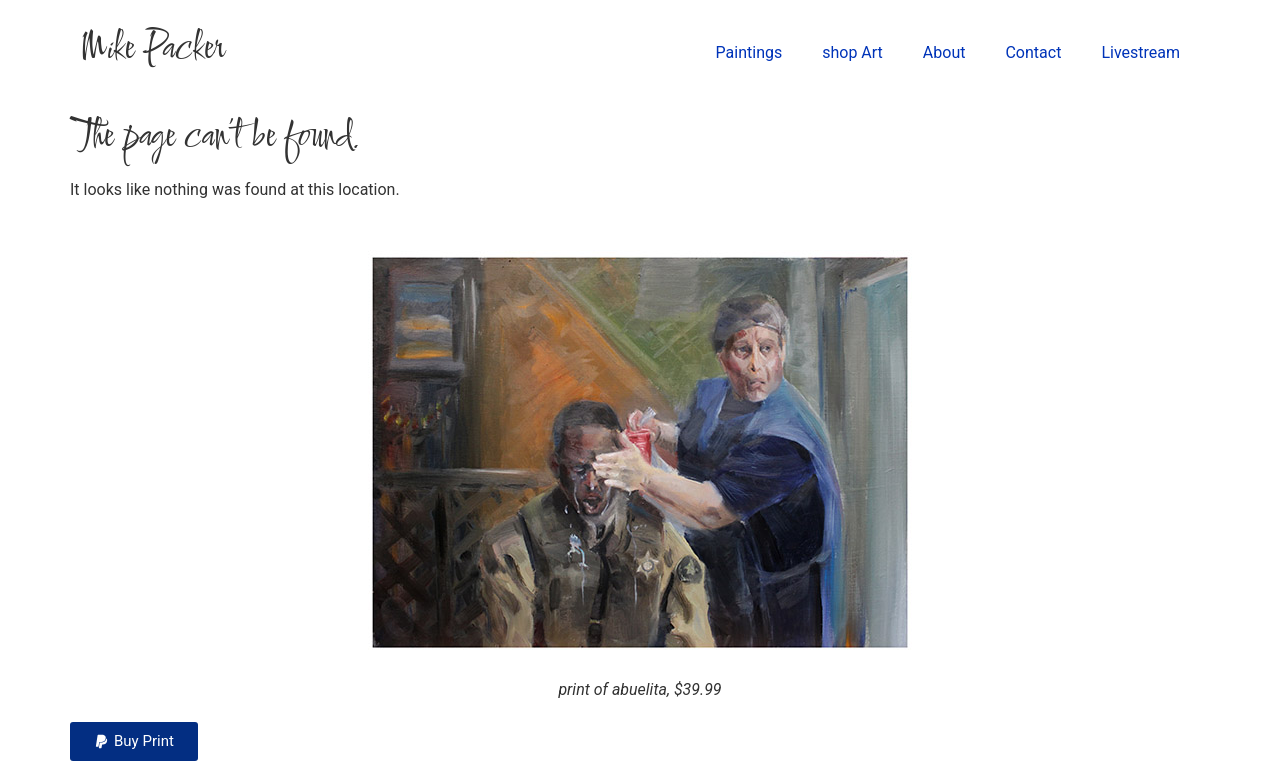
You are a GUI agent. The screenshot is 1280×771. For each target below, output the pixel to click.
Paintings (749, 52)
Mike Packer (152, 50)
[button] (134, 741)
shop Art (852, 52)
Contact (1033, 52)
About (944, 52)
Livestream (1140, 52)
